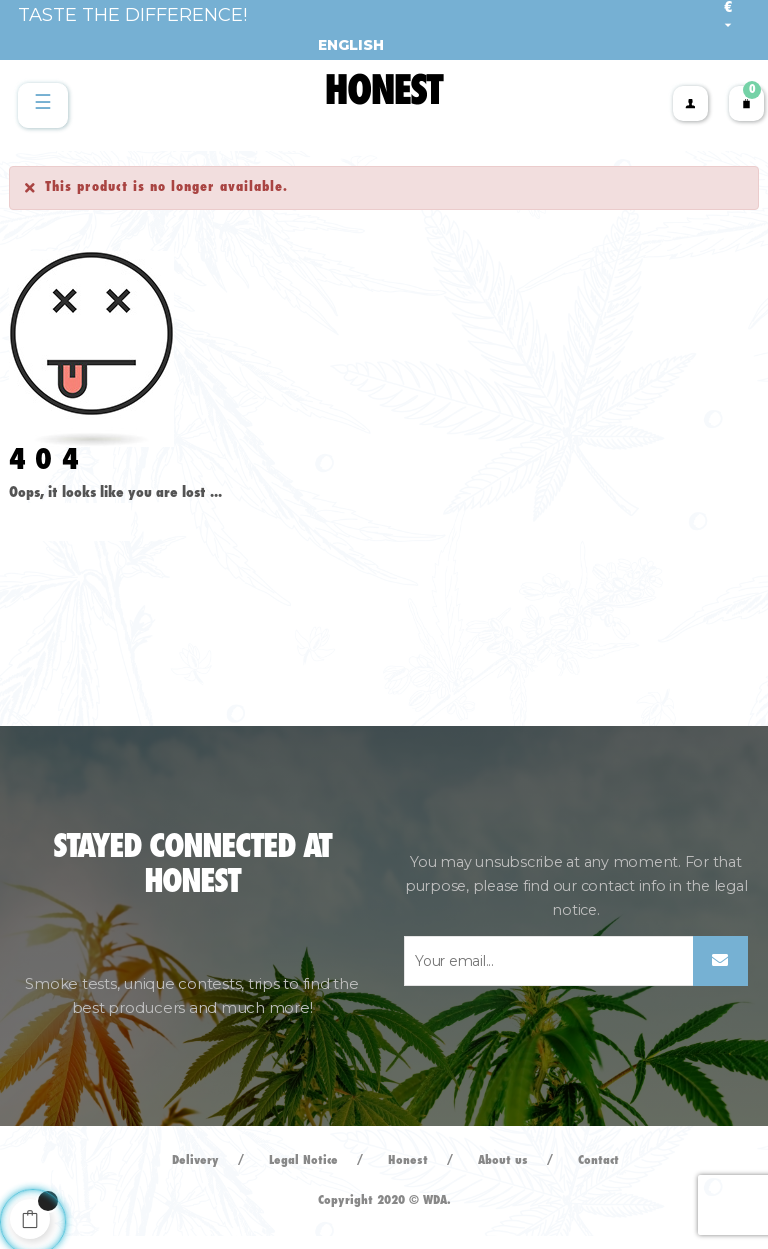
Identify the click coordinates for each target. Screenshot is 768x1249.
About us (503, 1160)
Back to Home (70, 521)
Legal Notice (303, 1160)
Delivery (195, 1160)
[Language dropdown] (343, 45)
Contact (598, 1160)
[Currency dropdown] (728, 17)
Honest (408, 1160)
